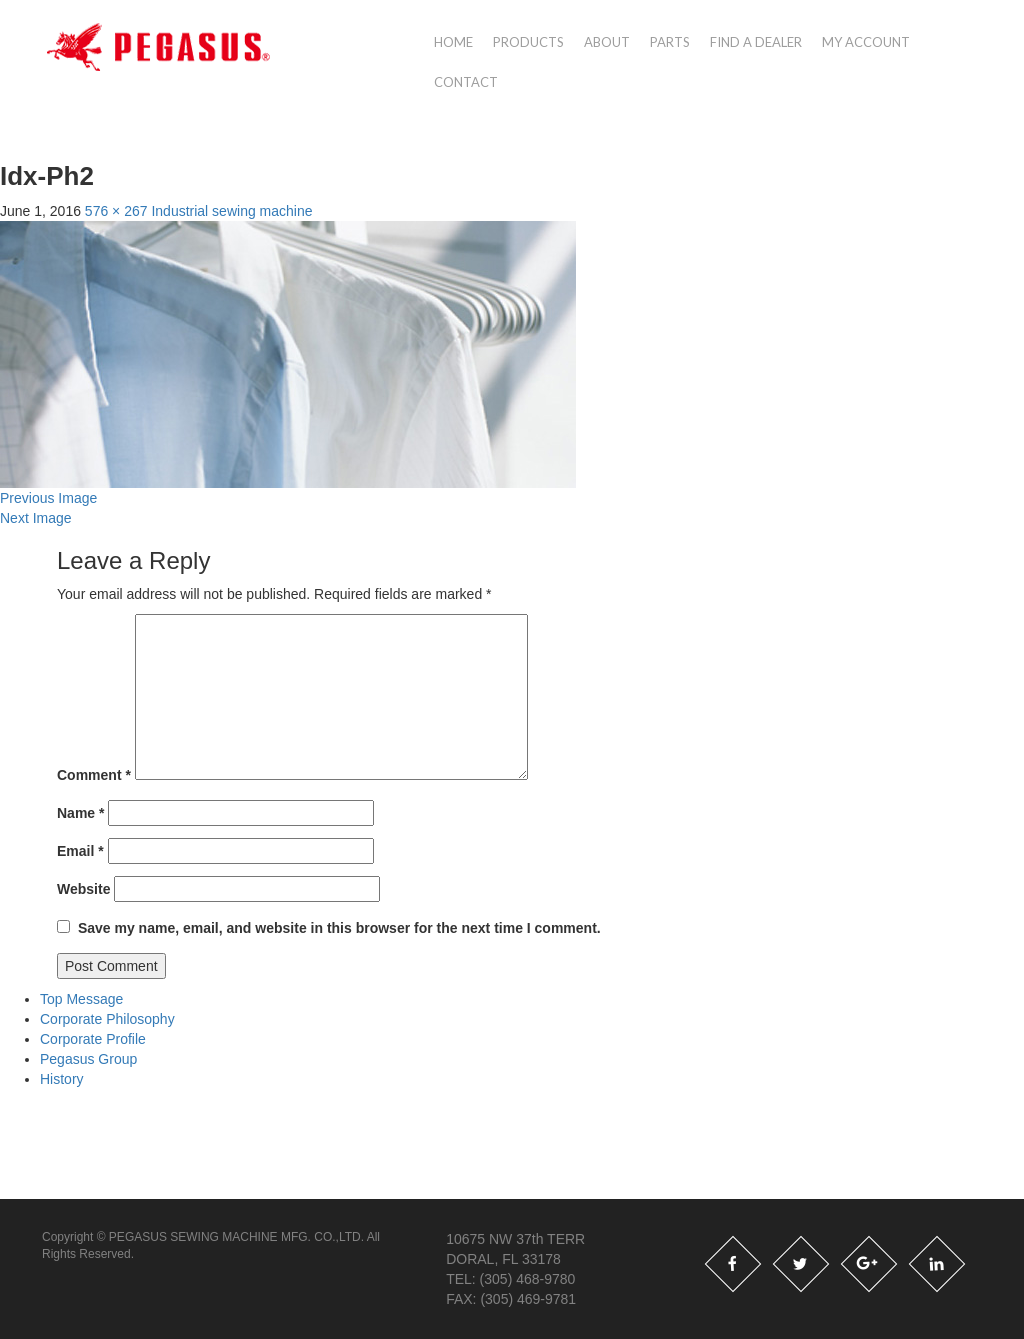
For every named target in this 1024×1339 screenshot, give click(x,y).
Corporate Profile (93, 1039)
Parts (670, 42)
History (62, 1079)
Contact (466, 82)
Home (453, 42)
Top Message (81, 999)
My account (866, 42)
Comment (94, 775)
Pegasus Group (88, 1059)
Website (83, 889)
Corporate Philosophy (107, 1019)
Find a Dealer (756, 42)
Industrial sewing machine (231, 211)
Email (80, 851)
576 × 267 (116, 211)
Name (80, 813)
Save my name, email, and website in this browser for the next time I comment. (339, 928)
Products (528, 42)
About (607, 42)
